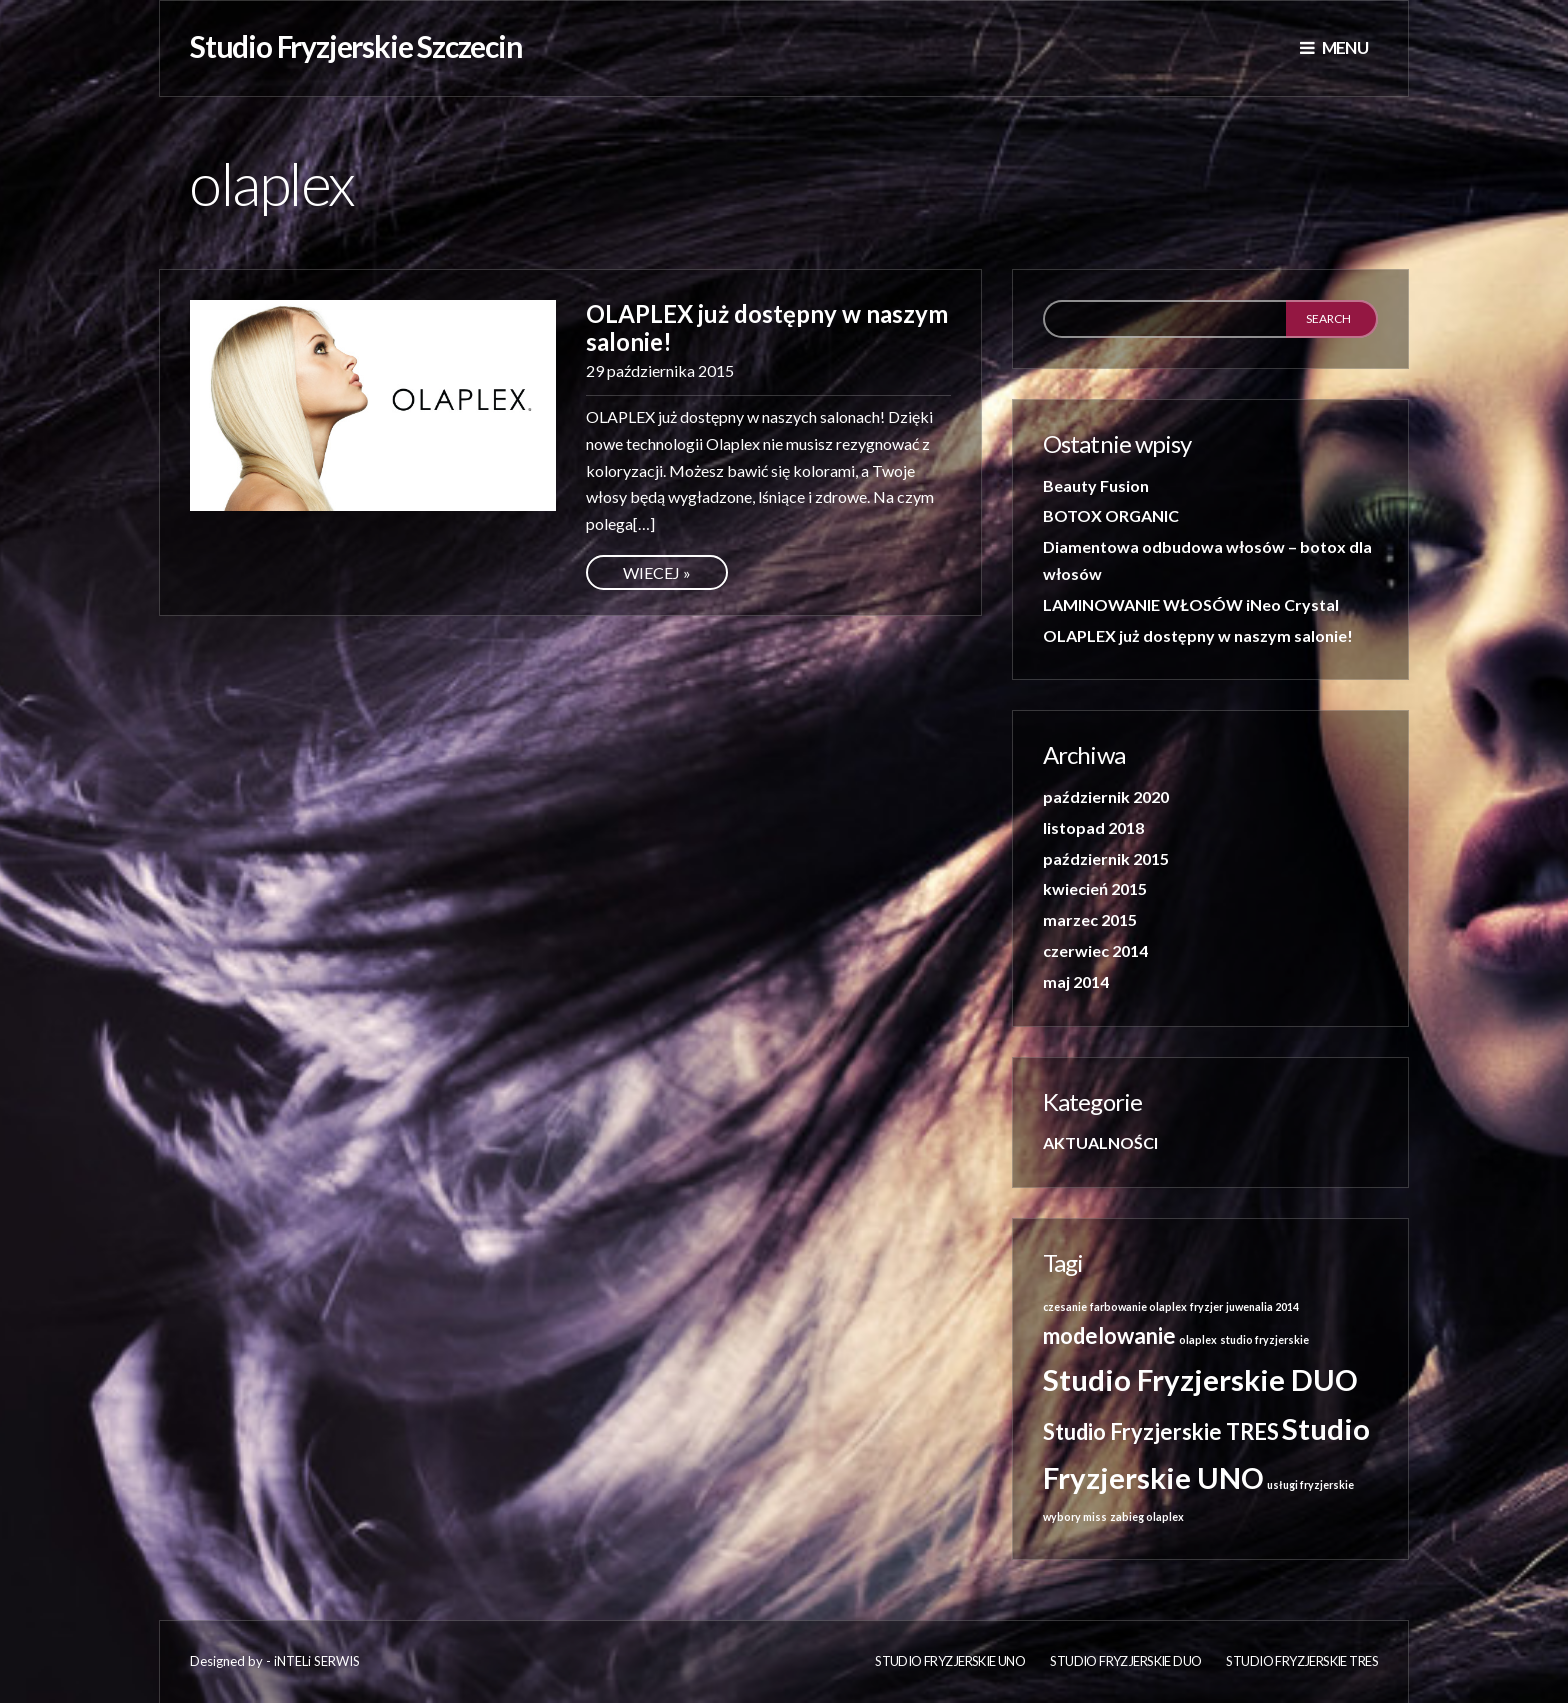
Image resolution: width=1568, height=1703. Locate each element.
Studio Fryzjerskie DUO (1125, 1661)
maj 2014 (1076, 981)
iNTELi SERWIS (317, 1661)
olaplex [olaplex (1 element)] (1198, 1339)
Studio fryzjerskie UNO (950, 1661)
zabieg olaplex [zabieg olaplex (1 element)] (1147, 1516)
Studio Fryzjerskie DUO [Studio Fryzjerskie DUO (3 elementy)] (1200, 1379)
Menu (1334, 47)
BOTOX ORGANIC (1111, 515)
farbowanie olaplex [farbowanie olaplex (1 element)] (1138, 1306)
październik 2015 (1106, 858)
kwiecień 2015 (1095, 888)
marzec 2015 (1090, 919)
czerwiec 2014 (1095, 950)
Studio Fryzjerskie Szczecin (356, 46)
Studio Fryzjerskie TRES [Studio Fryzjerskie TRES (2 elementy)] (1161, 1431)
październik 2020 (1106, 796)
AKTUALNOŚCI (1100, 1142)
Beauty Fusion (1096, 485)
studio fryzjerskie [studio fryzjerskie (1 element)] (1264, 1339)
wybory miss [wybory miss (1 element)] (1075, 1516)
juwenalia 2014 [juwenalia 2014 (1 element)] (1262, 1306)
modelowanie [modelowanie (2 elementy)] (1109, 1335)
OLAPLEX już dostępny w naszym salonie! (767, 327)
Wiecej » (657, 572)
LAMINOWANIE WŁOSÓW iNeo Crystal (1191, 604)
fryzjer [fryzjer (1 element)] (1206, 1306)
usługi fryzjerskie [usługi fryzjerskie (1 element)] (1310, 1484)
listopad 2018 (1093, 827)
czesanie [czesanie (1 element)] (1065, 1306)
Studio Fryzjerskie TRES (1302, 1661)
